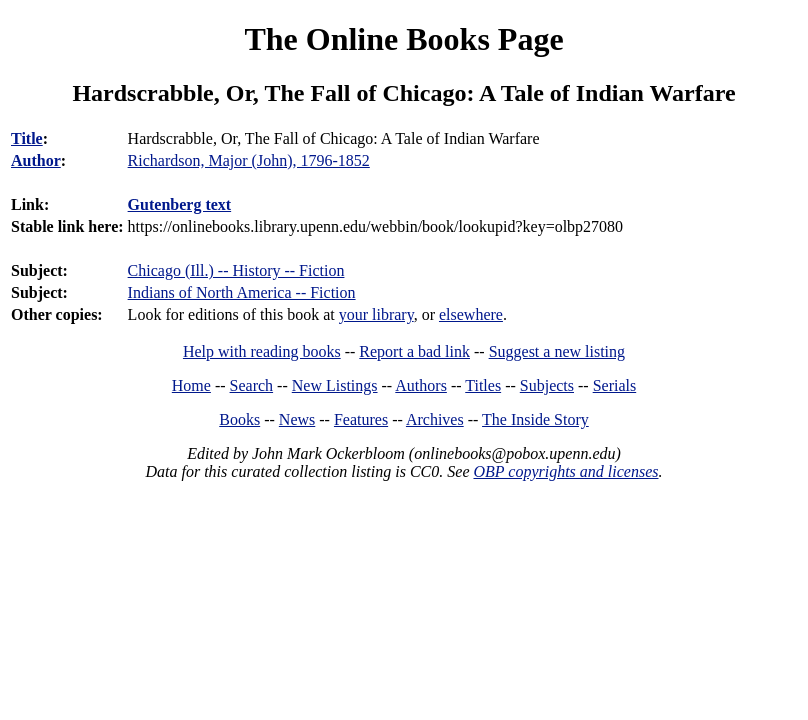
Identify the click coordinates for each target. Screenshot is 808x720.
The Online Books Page (403, 39)
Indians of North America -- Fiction (242, 292)
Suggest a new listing (557, 351)
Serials (615, 385)
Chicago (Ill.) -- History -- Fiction (236, 270)
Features (361, 419)
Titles (483, 385)
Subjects (547, 385)
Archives (435, 419)
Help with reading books (262, 351)
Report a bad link (414, 351)
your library (376, 314)
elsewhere (471, 314)
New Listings (335, 385)
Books (239, 419)
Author (36, 160)
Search (252, 385)
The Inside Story (535, 419)
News (297, 419)
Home (191, 385)
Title (27, 138)
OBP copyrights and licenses (565, 471)
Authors (421, 385)
